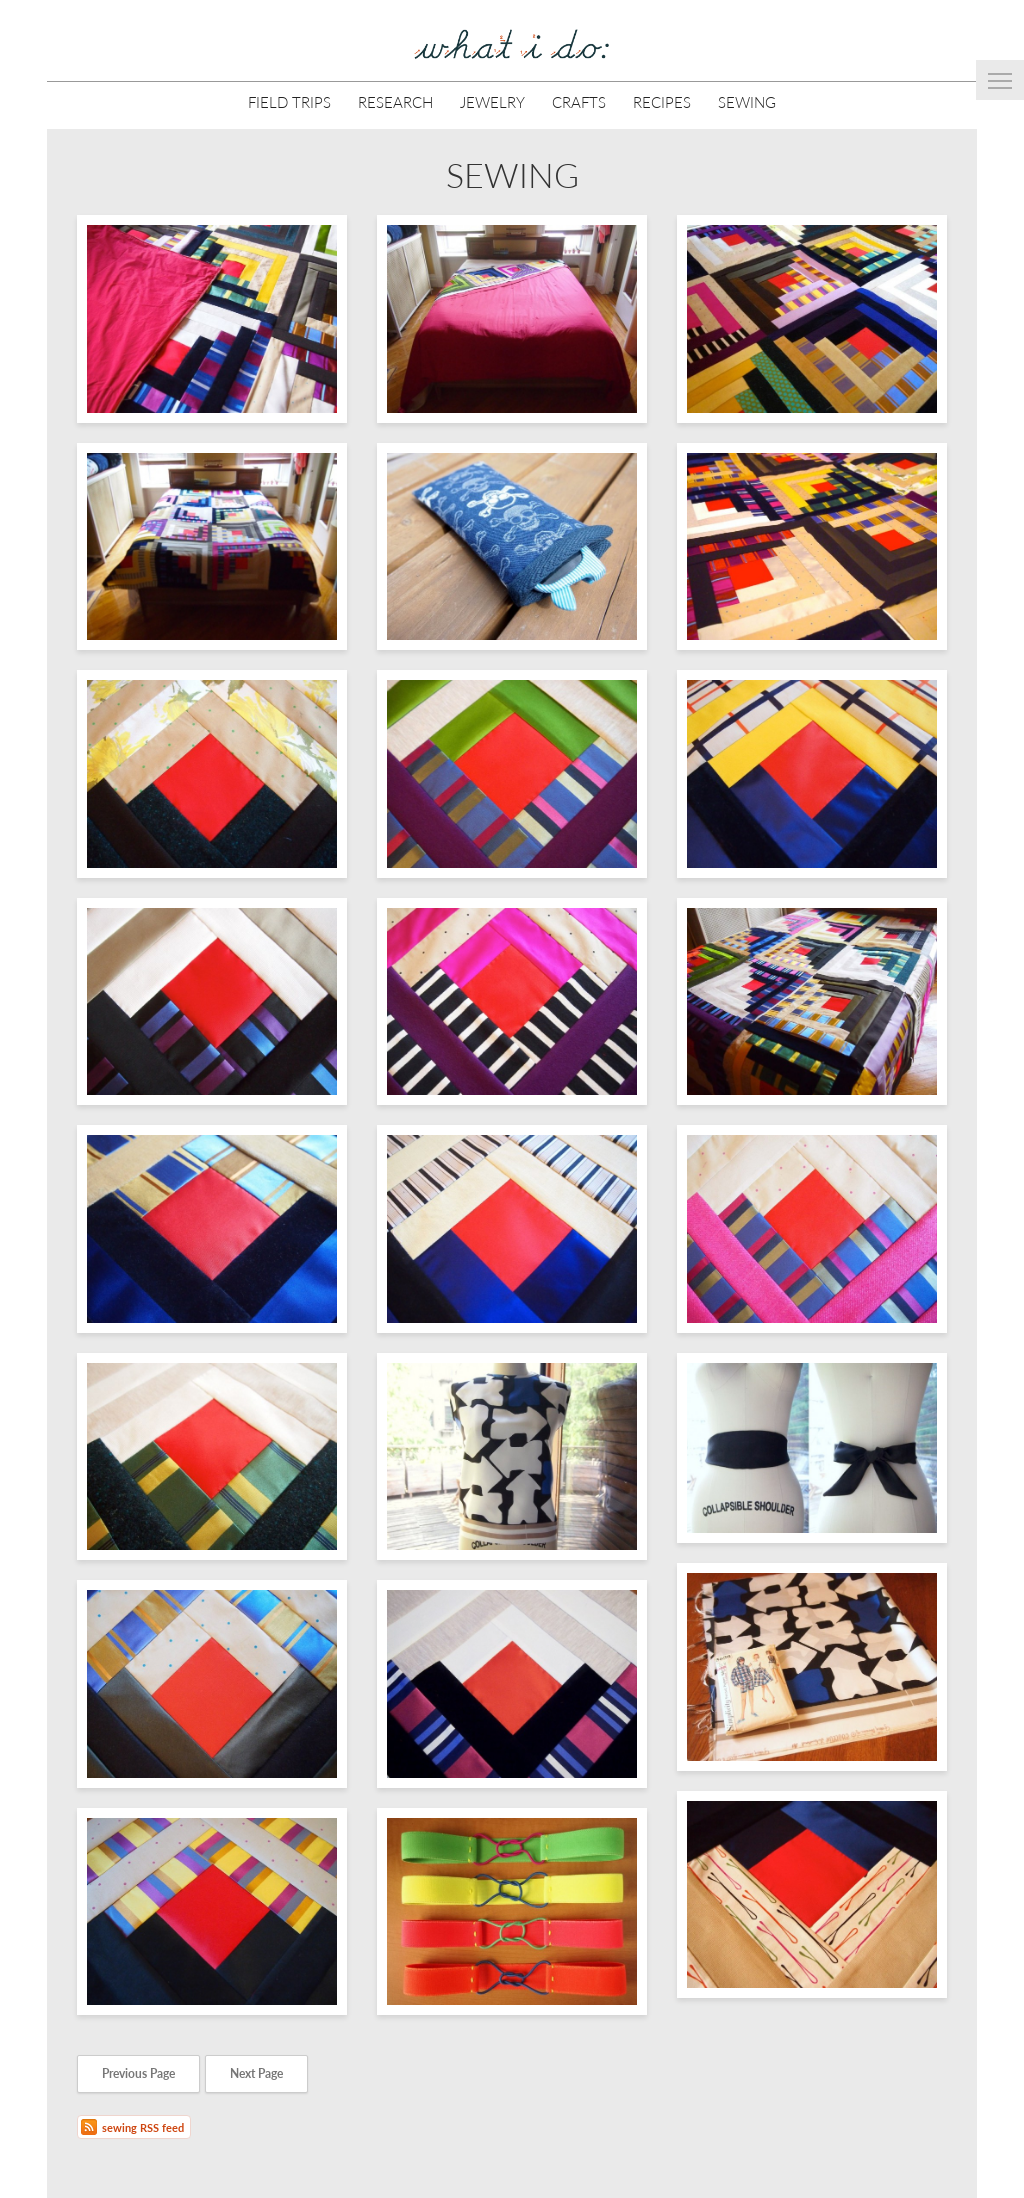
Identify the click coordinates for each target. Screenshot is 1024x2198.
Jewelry (492, 101)
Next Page (256, 2073)
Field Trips (289, 101)
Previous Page (138, 2073)
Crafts (579, 101)
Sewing (747, 101)
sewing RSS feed (143, 2127)
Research (395, 101)
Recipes (662, 101)
